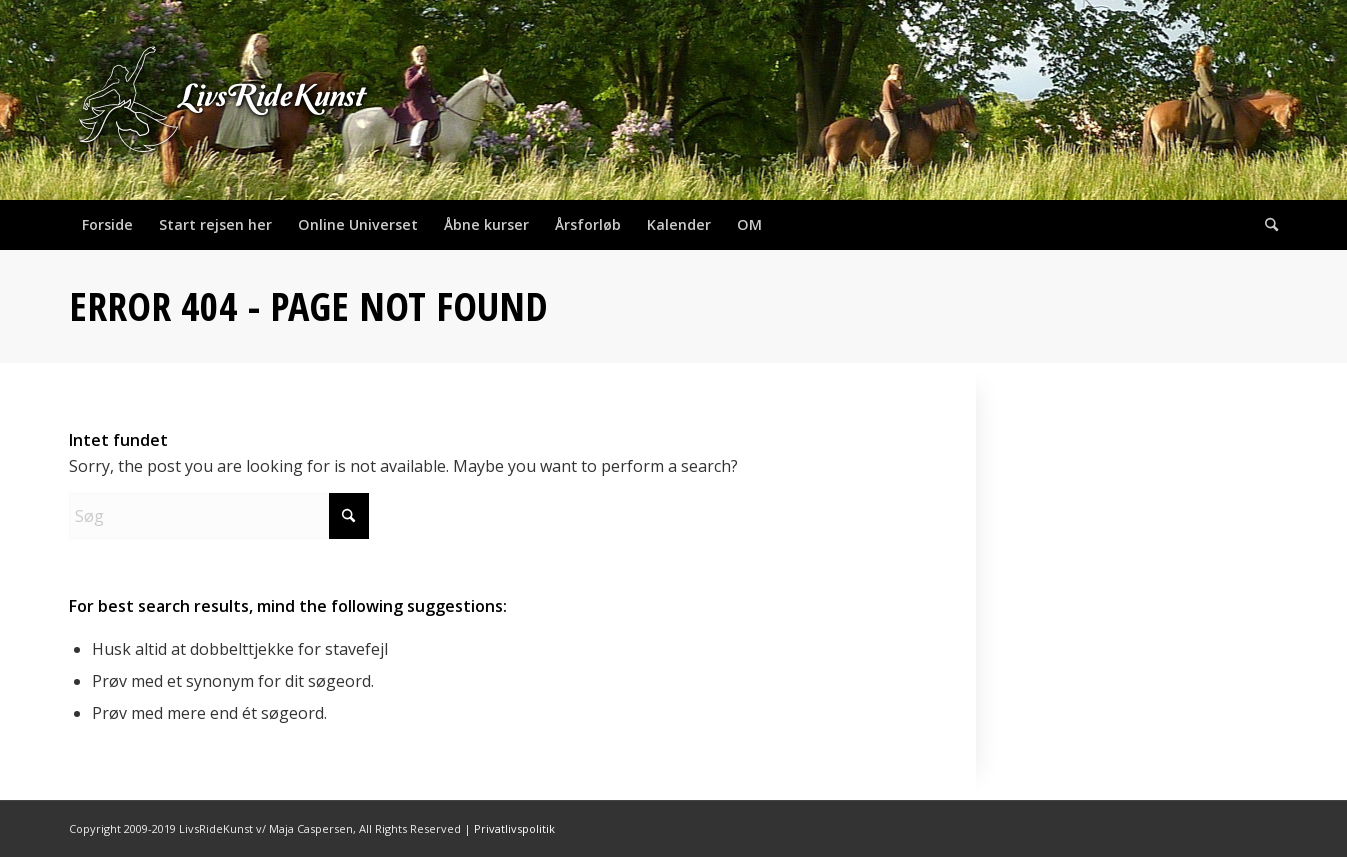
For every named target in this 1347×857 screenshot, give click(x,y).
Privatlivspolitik (514, 828)
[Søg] (1265, 225)
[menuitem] (107, 225)
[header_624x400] (225, 100)
